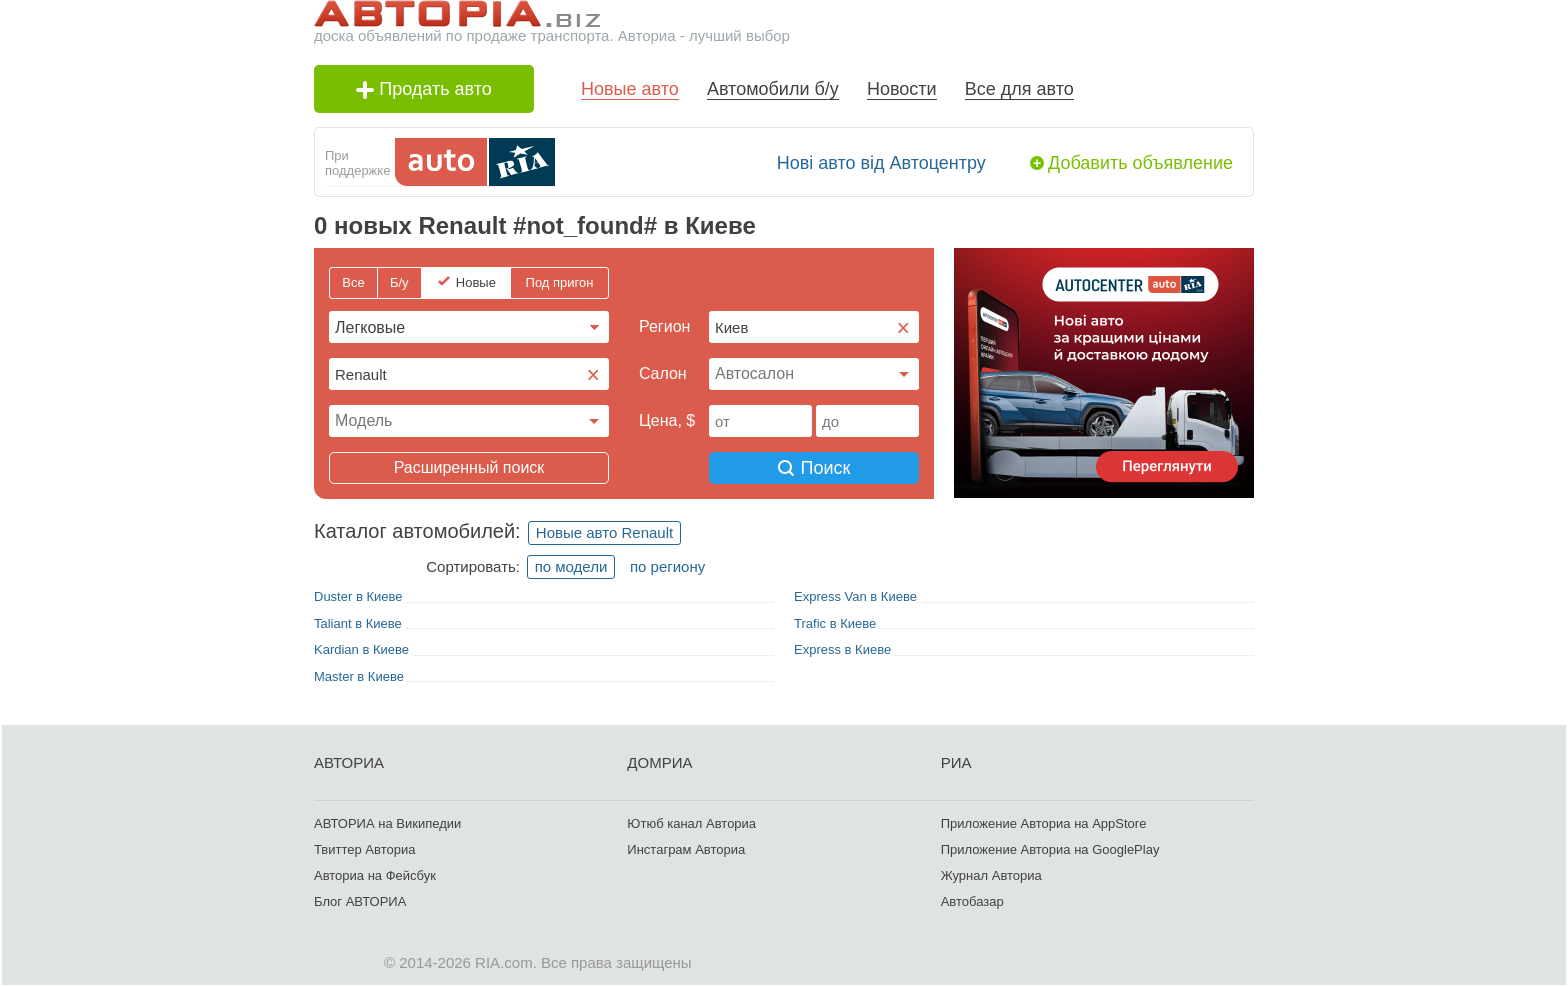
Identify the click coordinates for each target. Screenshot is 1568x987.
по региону (667, 566)
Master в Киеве (359, 676)
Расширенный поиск (469, 467)
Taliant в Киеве (358, 623)
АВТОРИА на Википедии (387, 823)
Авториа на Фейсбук (375, 875)
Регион (664, 326)
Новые (476, 282)
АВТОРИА (349, 762)
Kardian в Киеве (361, 649)
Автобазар (972, 901)
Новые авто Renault (604, 532)
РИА (956, 762)
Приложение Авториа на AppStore (1044, 823)
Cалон (663, 373)
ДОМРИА (659, 762)
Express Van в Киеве (855, 596)
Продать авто (424, 89)
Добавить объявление (1140, 163)
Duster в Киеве (358, 596)
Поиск (814, 468)
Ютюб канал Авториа (691, 823)
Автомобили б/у (773, 89)
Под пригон (560, 282)
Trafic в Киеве (835, 623)
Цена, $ (667, 420)
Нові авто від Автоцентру (881, 163)
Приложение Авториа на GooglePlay (1050, 849)
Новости (902, 89)
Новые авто (630, 89)
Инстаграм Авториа (686, 849)
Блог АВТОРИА (360, 901)
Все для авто (1019, 89)
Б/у (399, 282)
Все (353, 282)
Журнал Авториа (991, 875)
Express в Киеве (842, 649)
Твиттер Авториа (364, 849)
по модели (571, 566)
